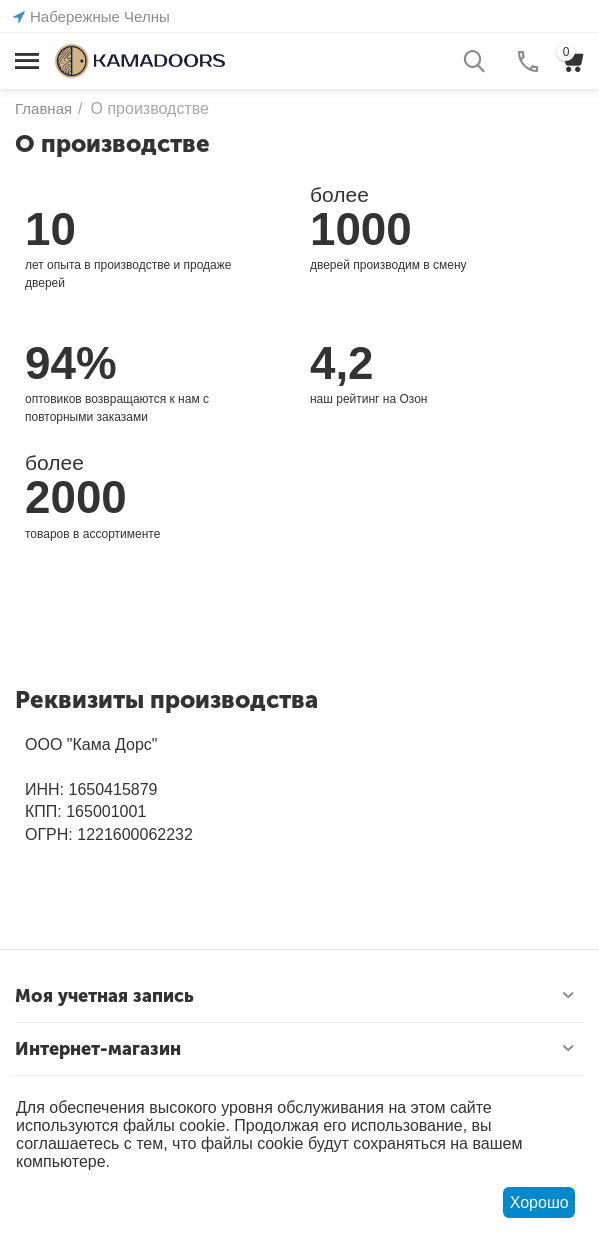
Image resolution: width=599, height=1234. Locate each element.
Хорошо (539, 1202)
